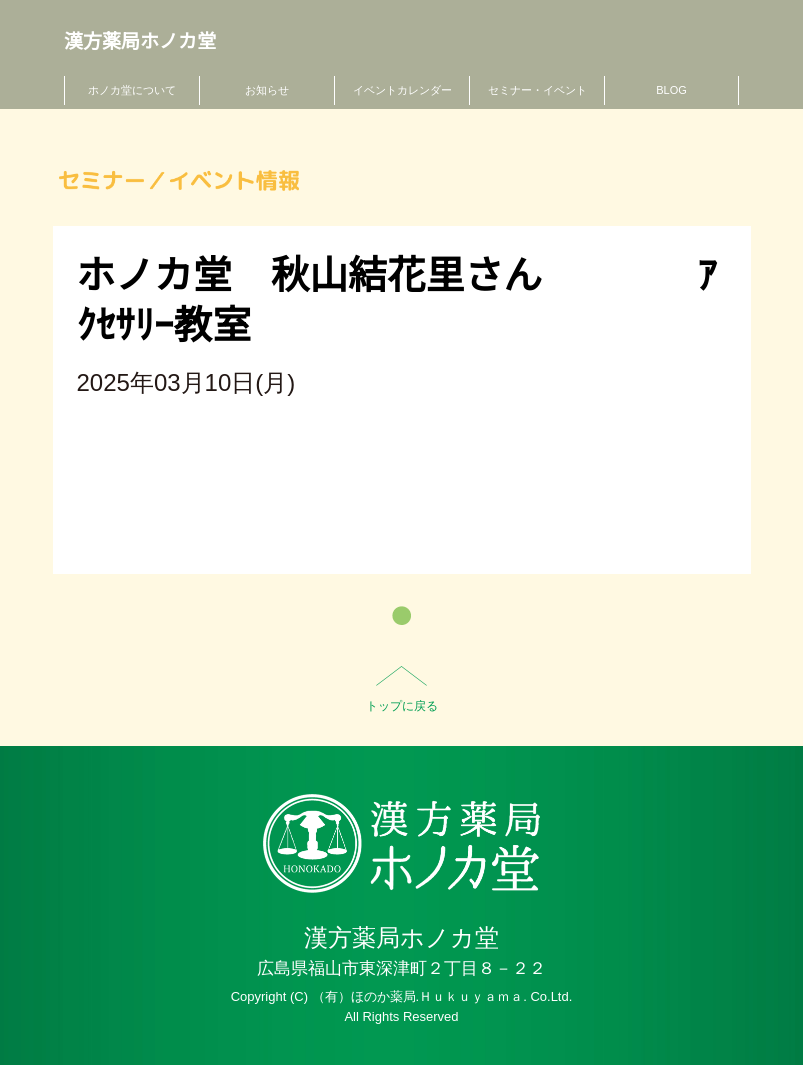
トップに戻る (402, 706)
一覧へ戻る (401, 615)
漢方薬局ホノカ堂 (140, 41)
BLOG (671, 90)
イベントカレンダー (402, 90)
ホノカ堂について (132, 90)
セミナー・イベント (537, 90)
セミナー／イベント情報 (179, 180)
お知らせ (267, 90)
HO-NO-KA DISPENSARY (401, 843)
